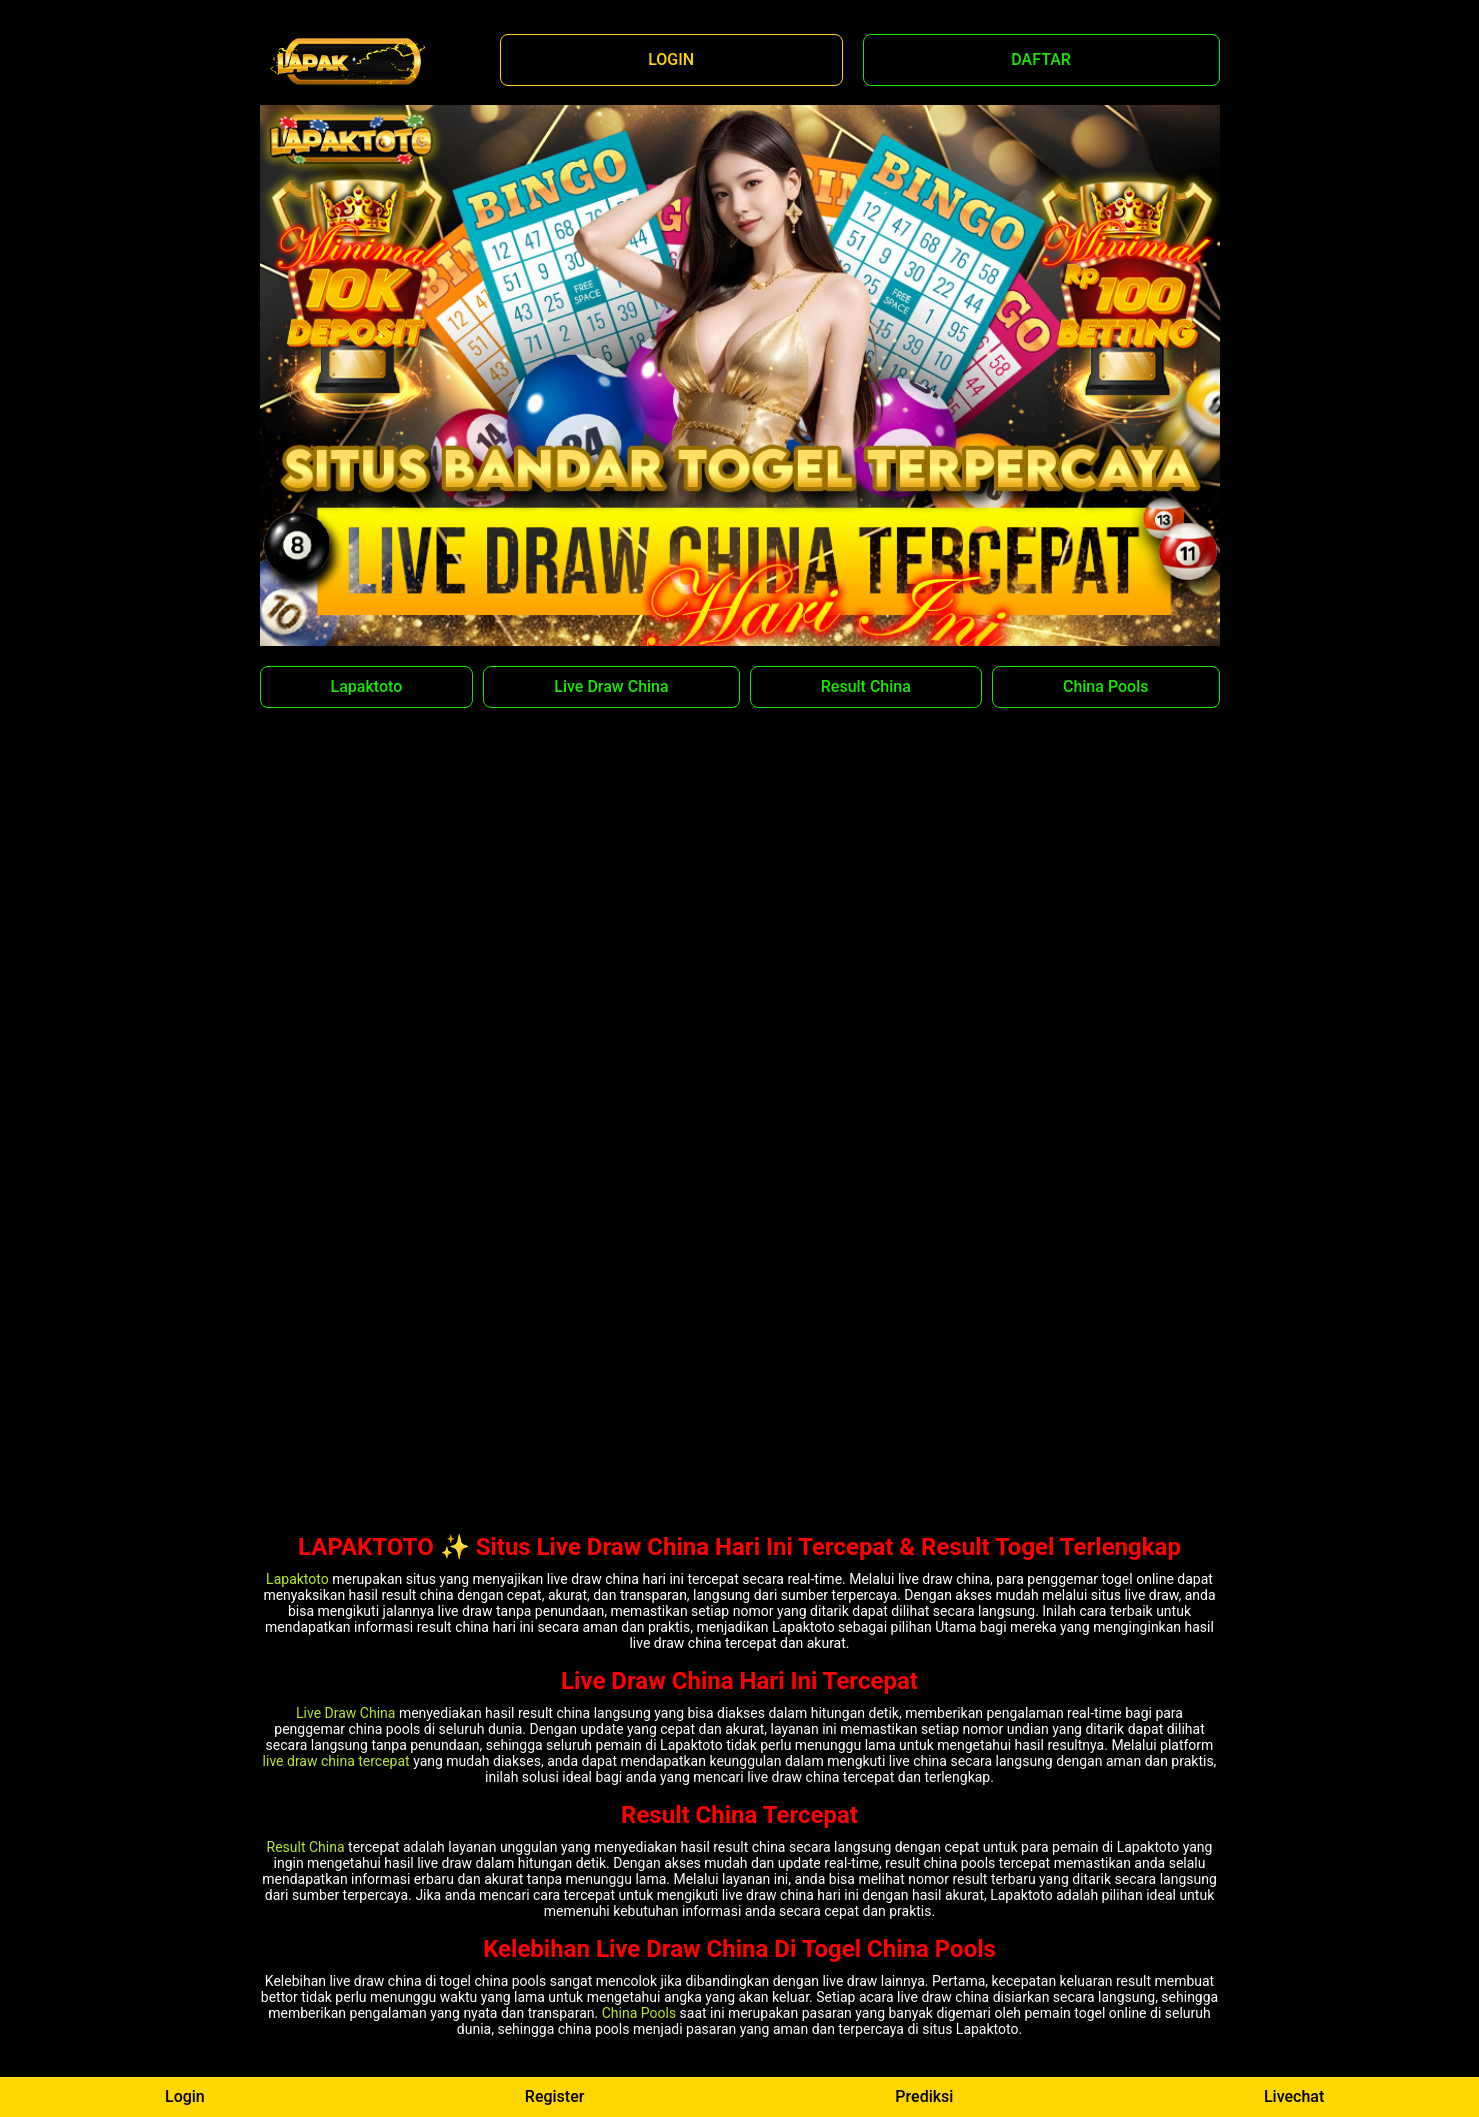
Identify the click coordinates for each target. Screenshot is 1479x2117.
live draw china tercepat (336, 1761)
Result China (866, 686)
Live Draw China (611, 686)
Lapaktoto (367, 686)
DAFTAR (1041, 59)
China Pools (1106, 686)
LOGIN (671, 59)
